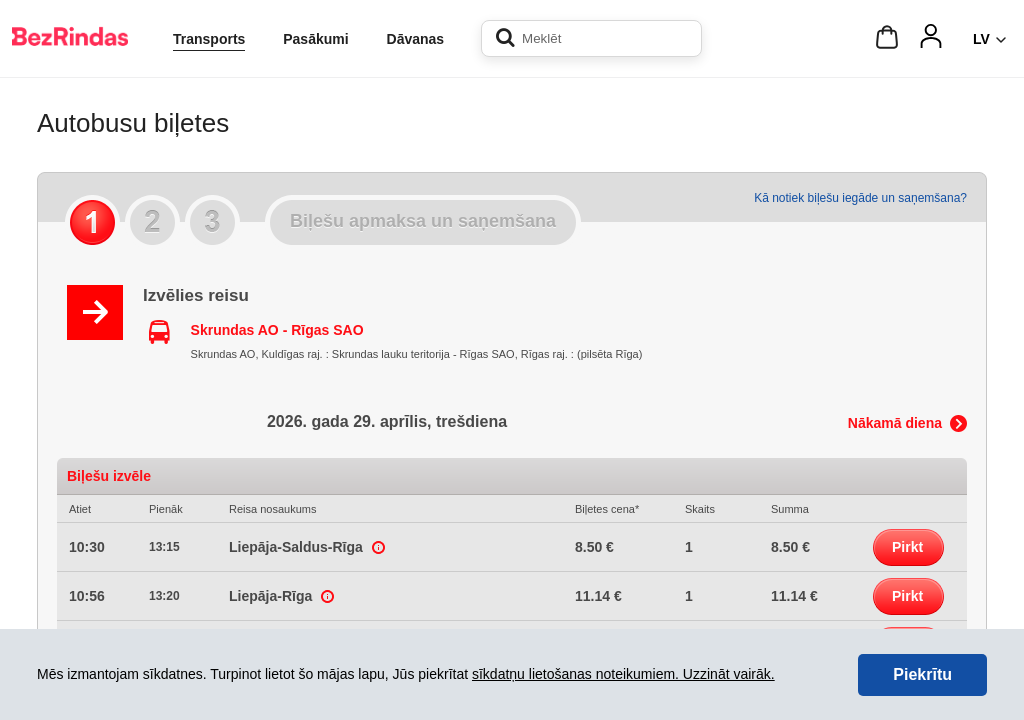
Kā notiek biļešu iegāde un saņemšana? (860, 198)
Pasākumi (315, 39)
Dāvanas (416, 39)
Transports (209, 39)
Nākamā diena (895, 423)
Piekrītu (922, 674)
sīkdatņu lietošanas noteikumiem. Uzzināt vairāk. (623, 674)
